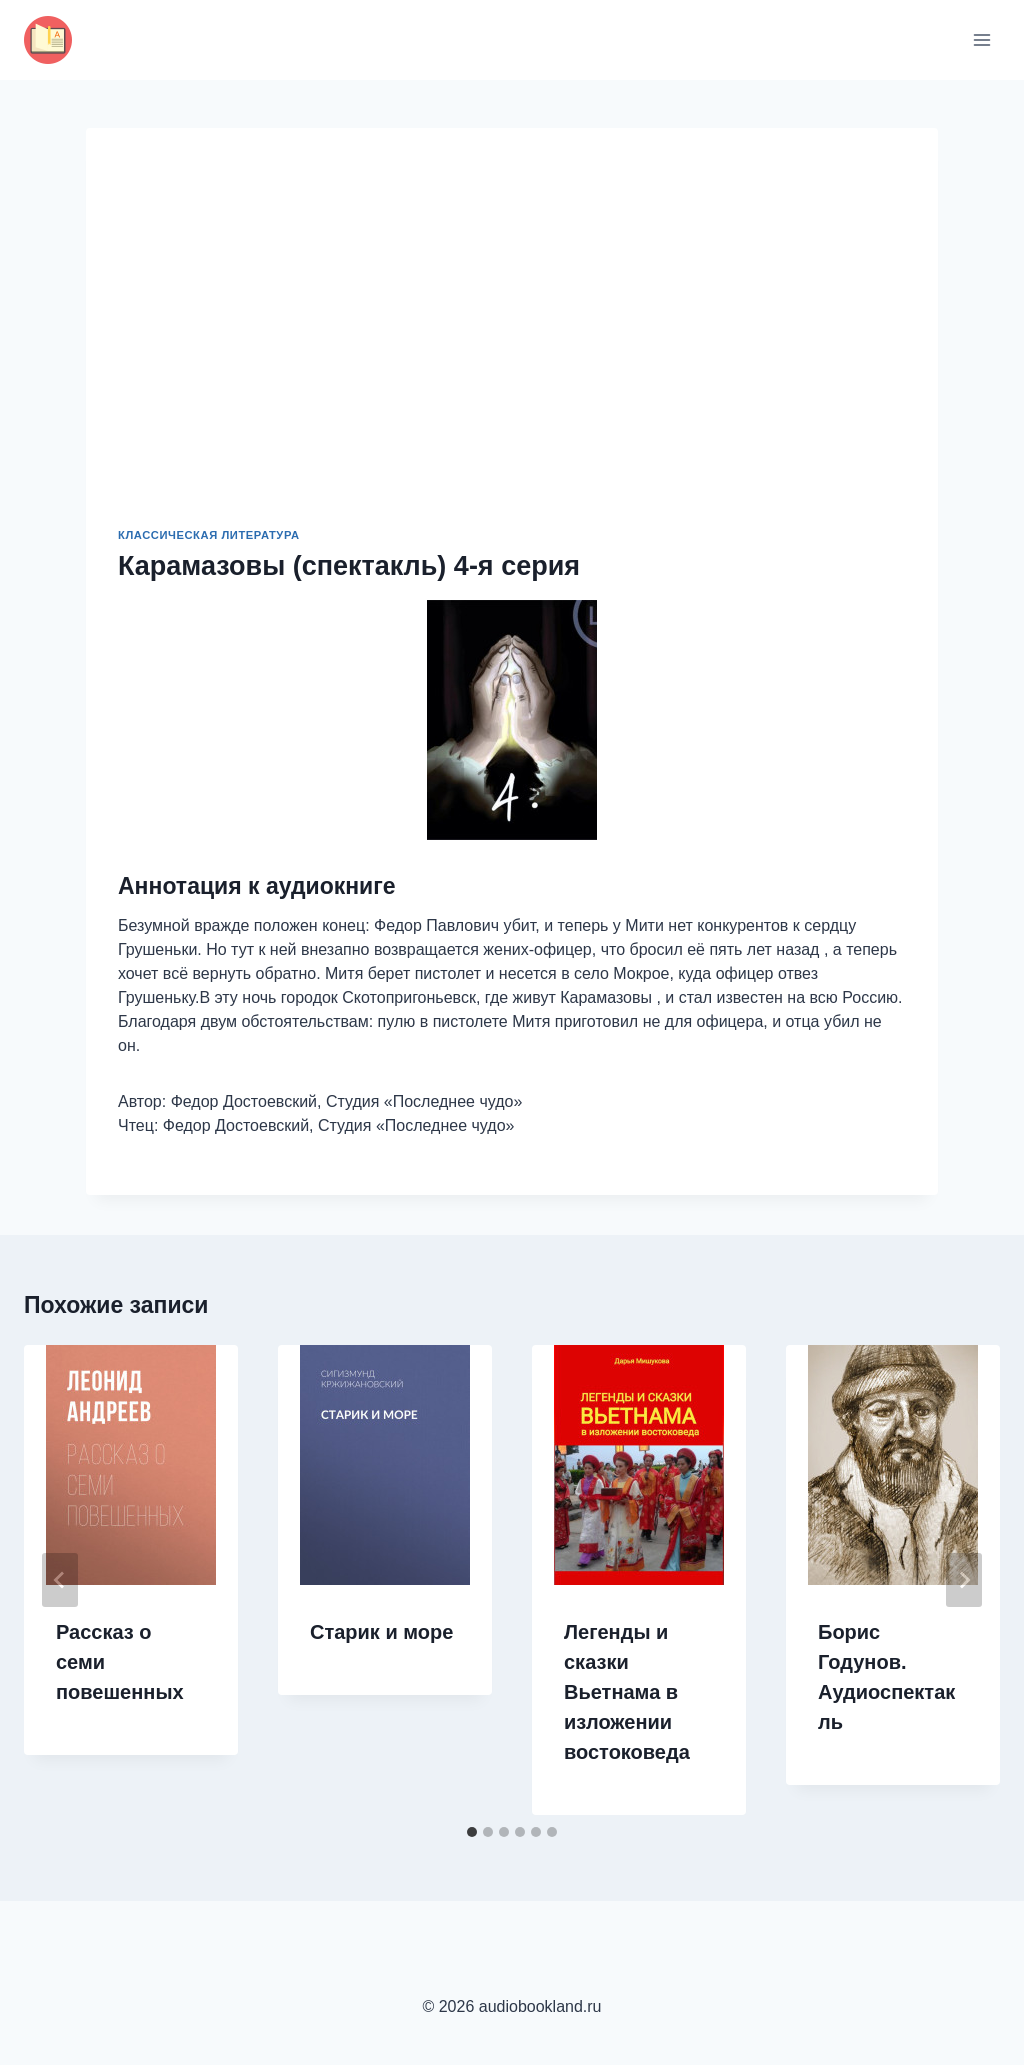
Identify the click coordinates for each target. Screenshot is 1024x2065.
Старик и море (381, 1632)
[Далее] (964, 1580)
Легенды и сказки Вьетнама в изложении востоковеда (627, 1692)
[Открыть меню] (981, 39)
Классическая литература (209, 535)
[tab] (472, 1832)
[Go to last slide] (60, 1580)
